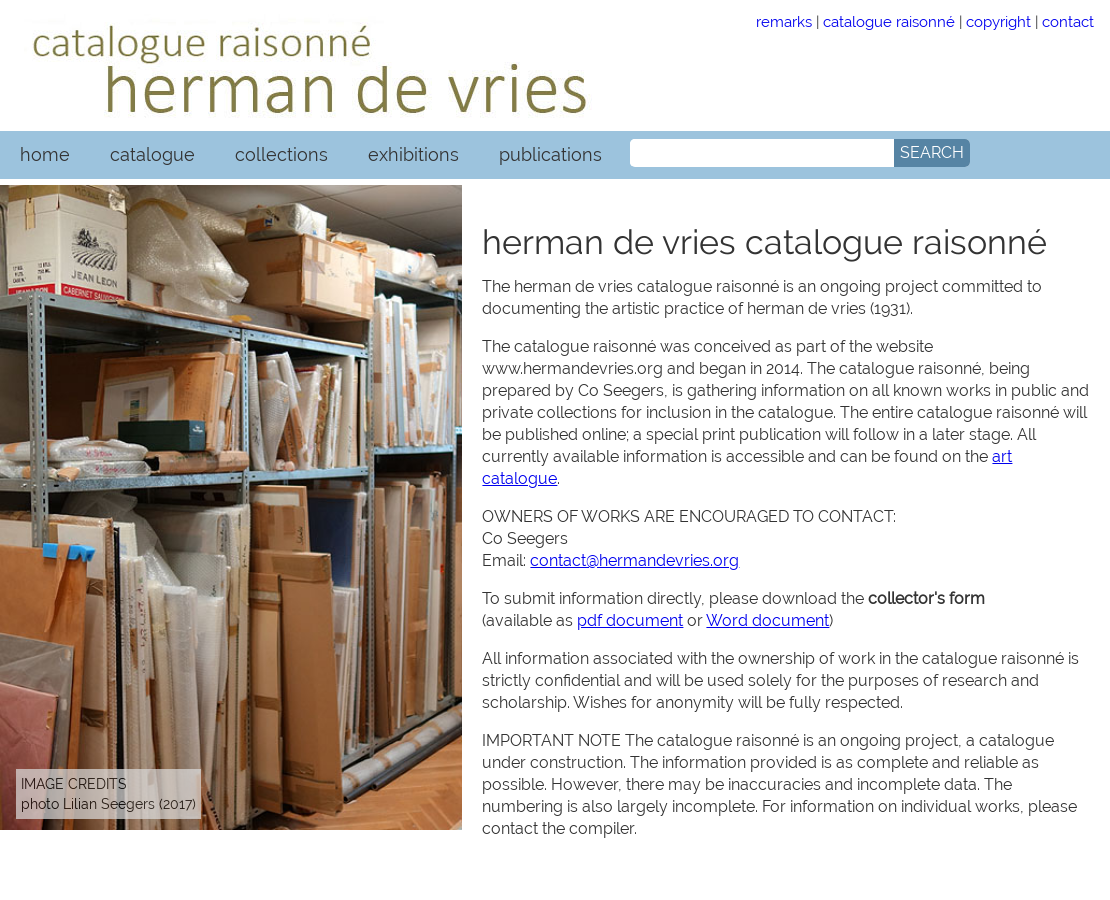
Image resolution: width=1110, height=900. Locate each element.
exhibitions (413, 154)
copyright (998, 21)
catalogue (152, 154)
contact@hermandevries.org (634, 560)
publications (550, 154)
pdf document (630, 620)
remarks (784, 21)
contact (1068, 21)
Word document (767, 620)
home (45, 154)
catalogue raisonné (889, 21)
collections (281, 154)
